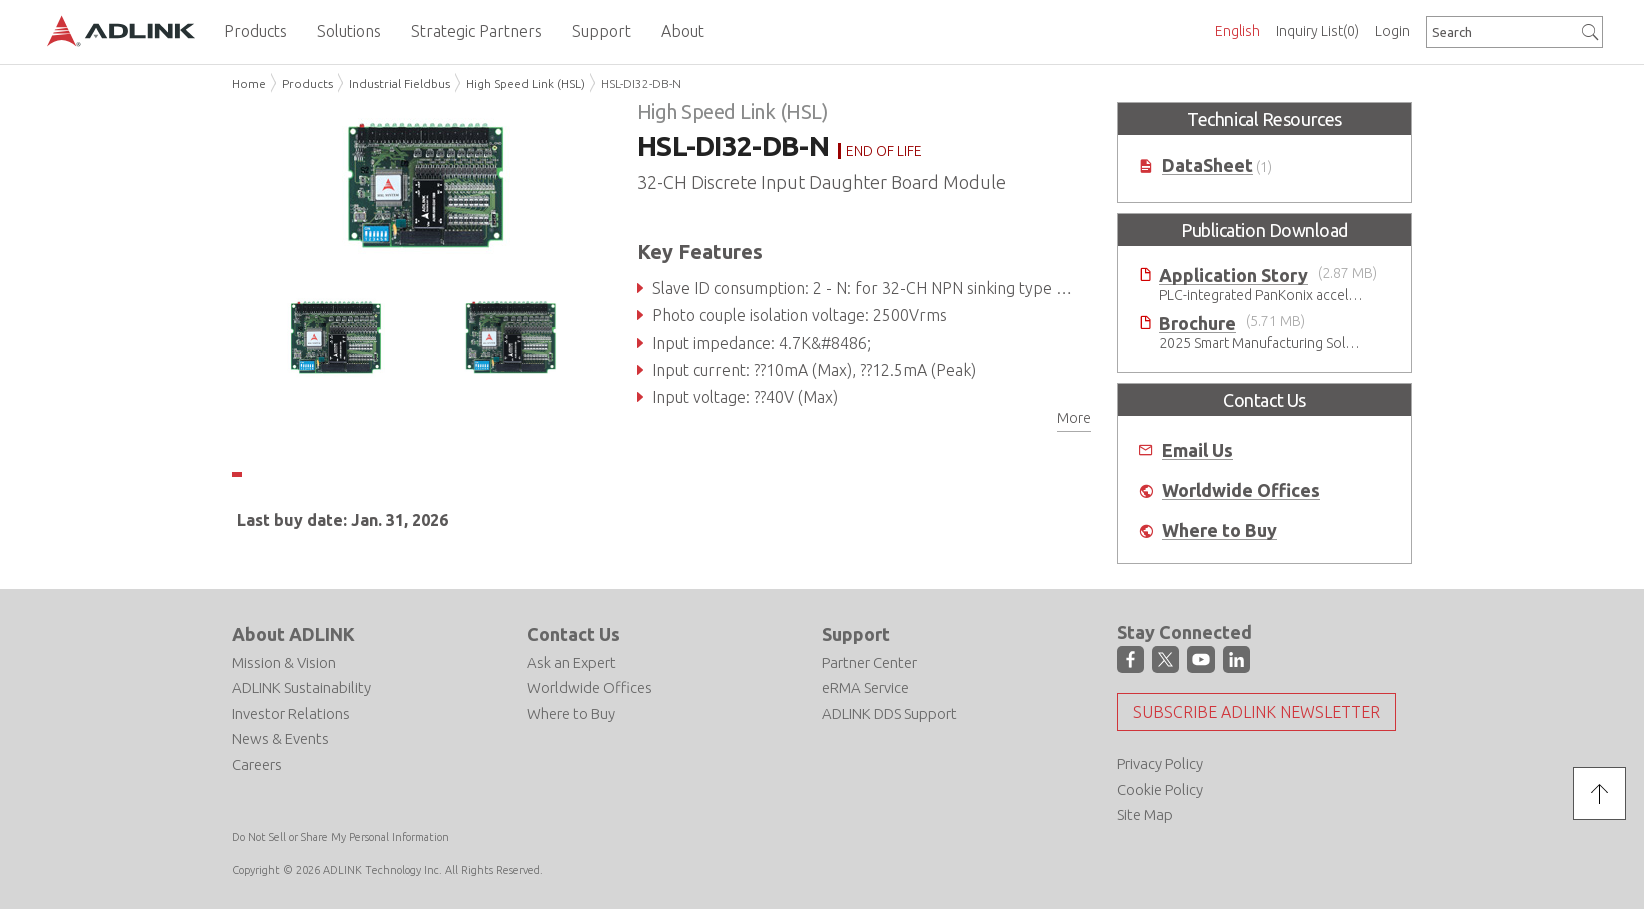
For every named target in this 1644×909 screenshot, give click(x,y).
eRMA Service (865, 687)
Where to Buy (1219, 530)
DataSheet (1207, 165)
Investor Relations (291, 713)
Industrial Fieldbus (399, 83)
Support (856, 634)
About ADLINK (293, 634)
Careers (257, 764)
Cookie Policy (1160, 789)
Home (249, 83)
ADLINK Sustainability (301, 687)
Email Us (1197, 450)
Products (307, 83)
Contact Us (573, 634)
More (1074, 418)
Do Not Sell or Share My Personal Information (340, 837)
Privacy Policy (1160, 763)
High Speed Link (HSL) (525, 83)
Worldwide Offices (1241, 490)
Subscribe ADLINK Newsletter (1256, 712)
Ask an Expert (571, 662)
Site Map (1145, 814)
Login (1392, 31)
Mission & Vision (284, 662)
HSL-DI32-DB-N (641, 83)
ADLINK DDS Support (889, 713)
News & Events (280, 738)
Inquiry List (1317, 31)
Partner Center (869, 662)
